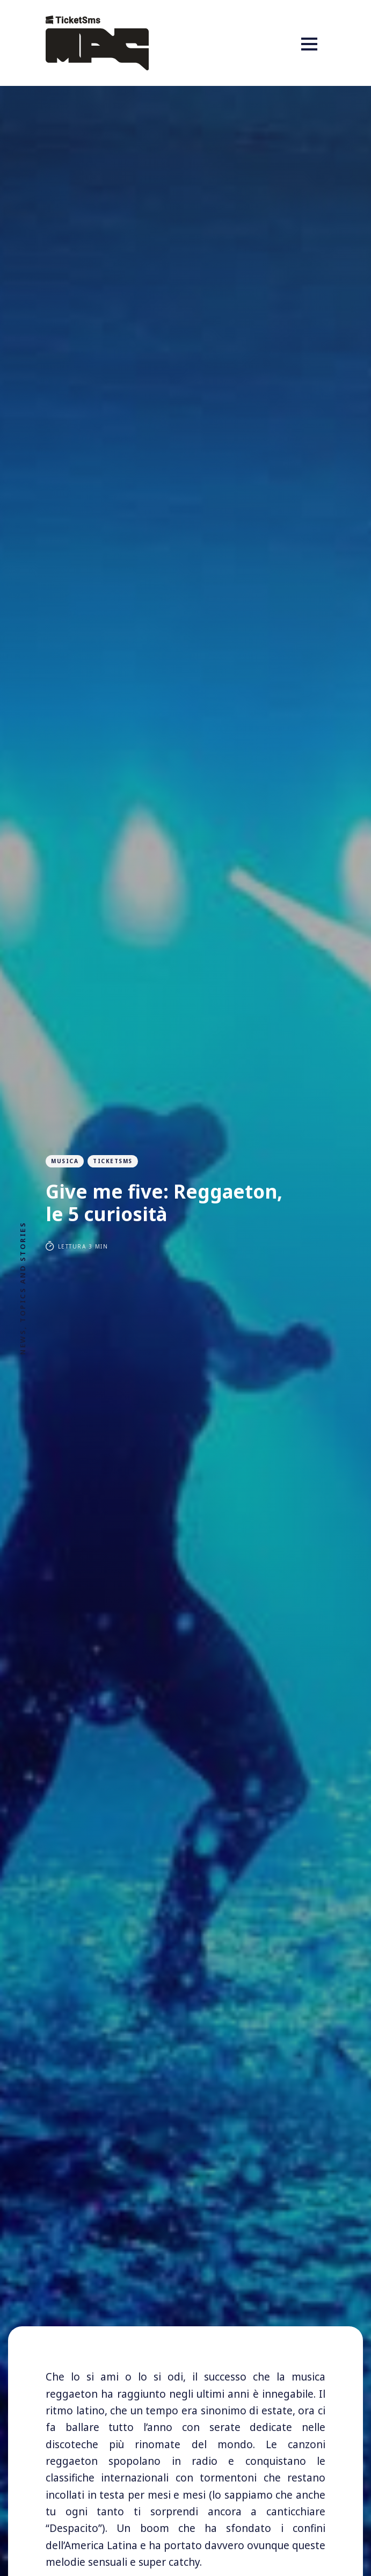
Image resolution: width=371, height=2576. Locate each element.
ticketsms (113, 1161)
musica (64, 1161)
